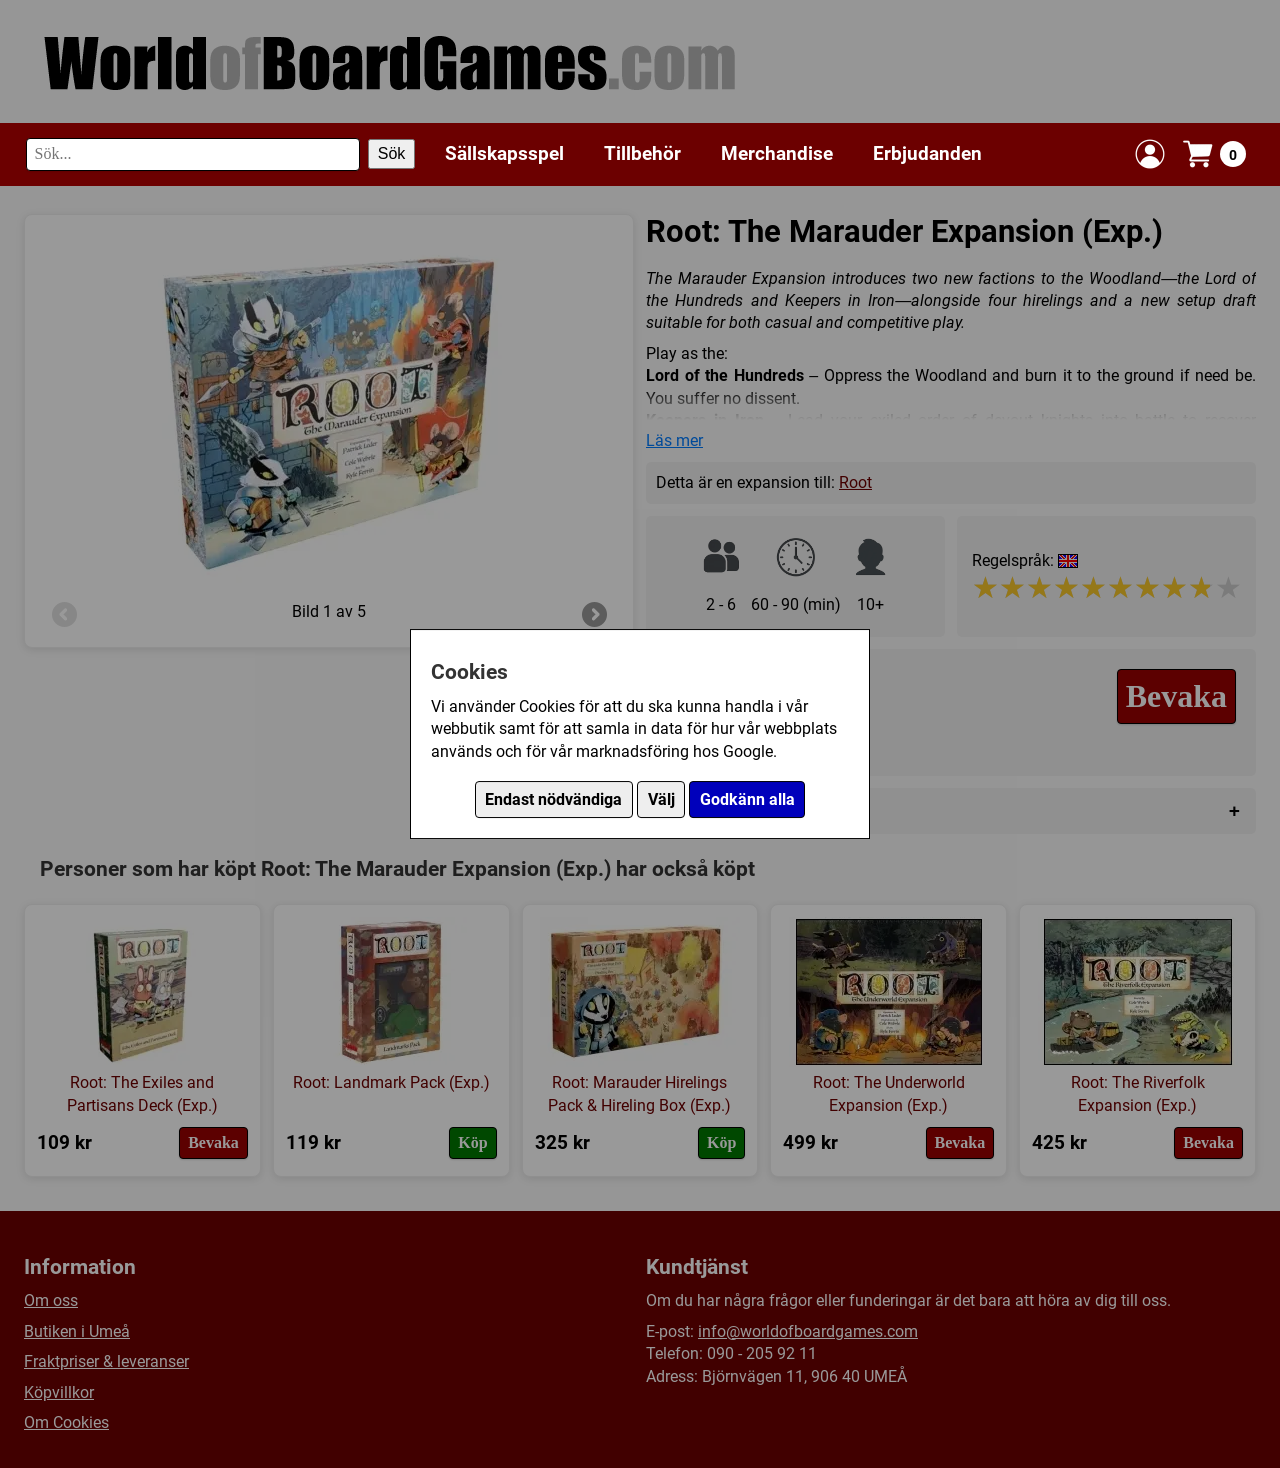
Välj (661, 799)
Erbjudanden (927, 153)
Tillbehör (642, 153)
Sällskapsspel (504, 153)
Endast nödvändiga (553, 799)
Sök (392, 153)
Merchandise (777, 153)
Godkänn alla (747, 799)
